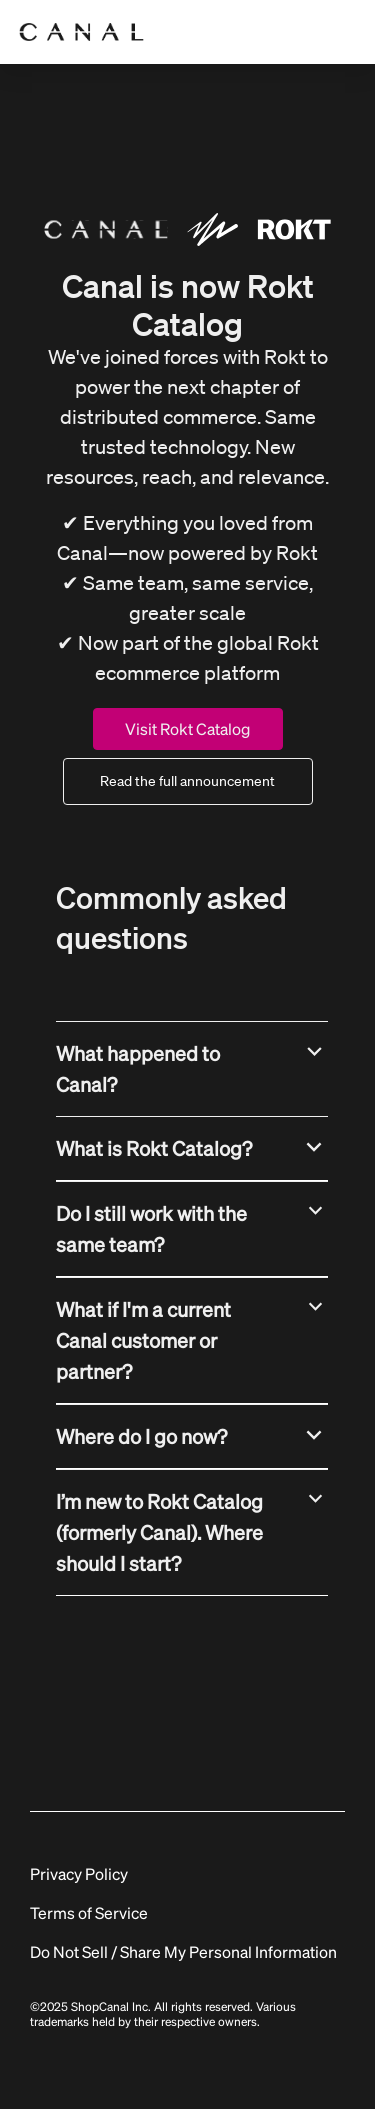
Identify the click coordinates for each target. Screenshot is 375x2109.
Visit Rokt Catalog (187, 728)
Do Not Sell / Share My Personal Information (183, 1951)
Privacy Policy (79, 1873)
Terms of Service (89, 1912)
